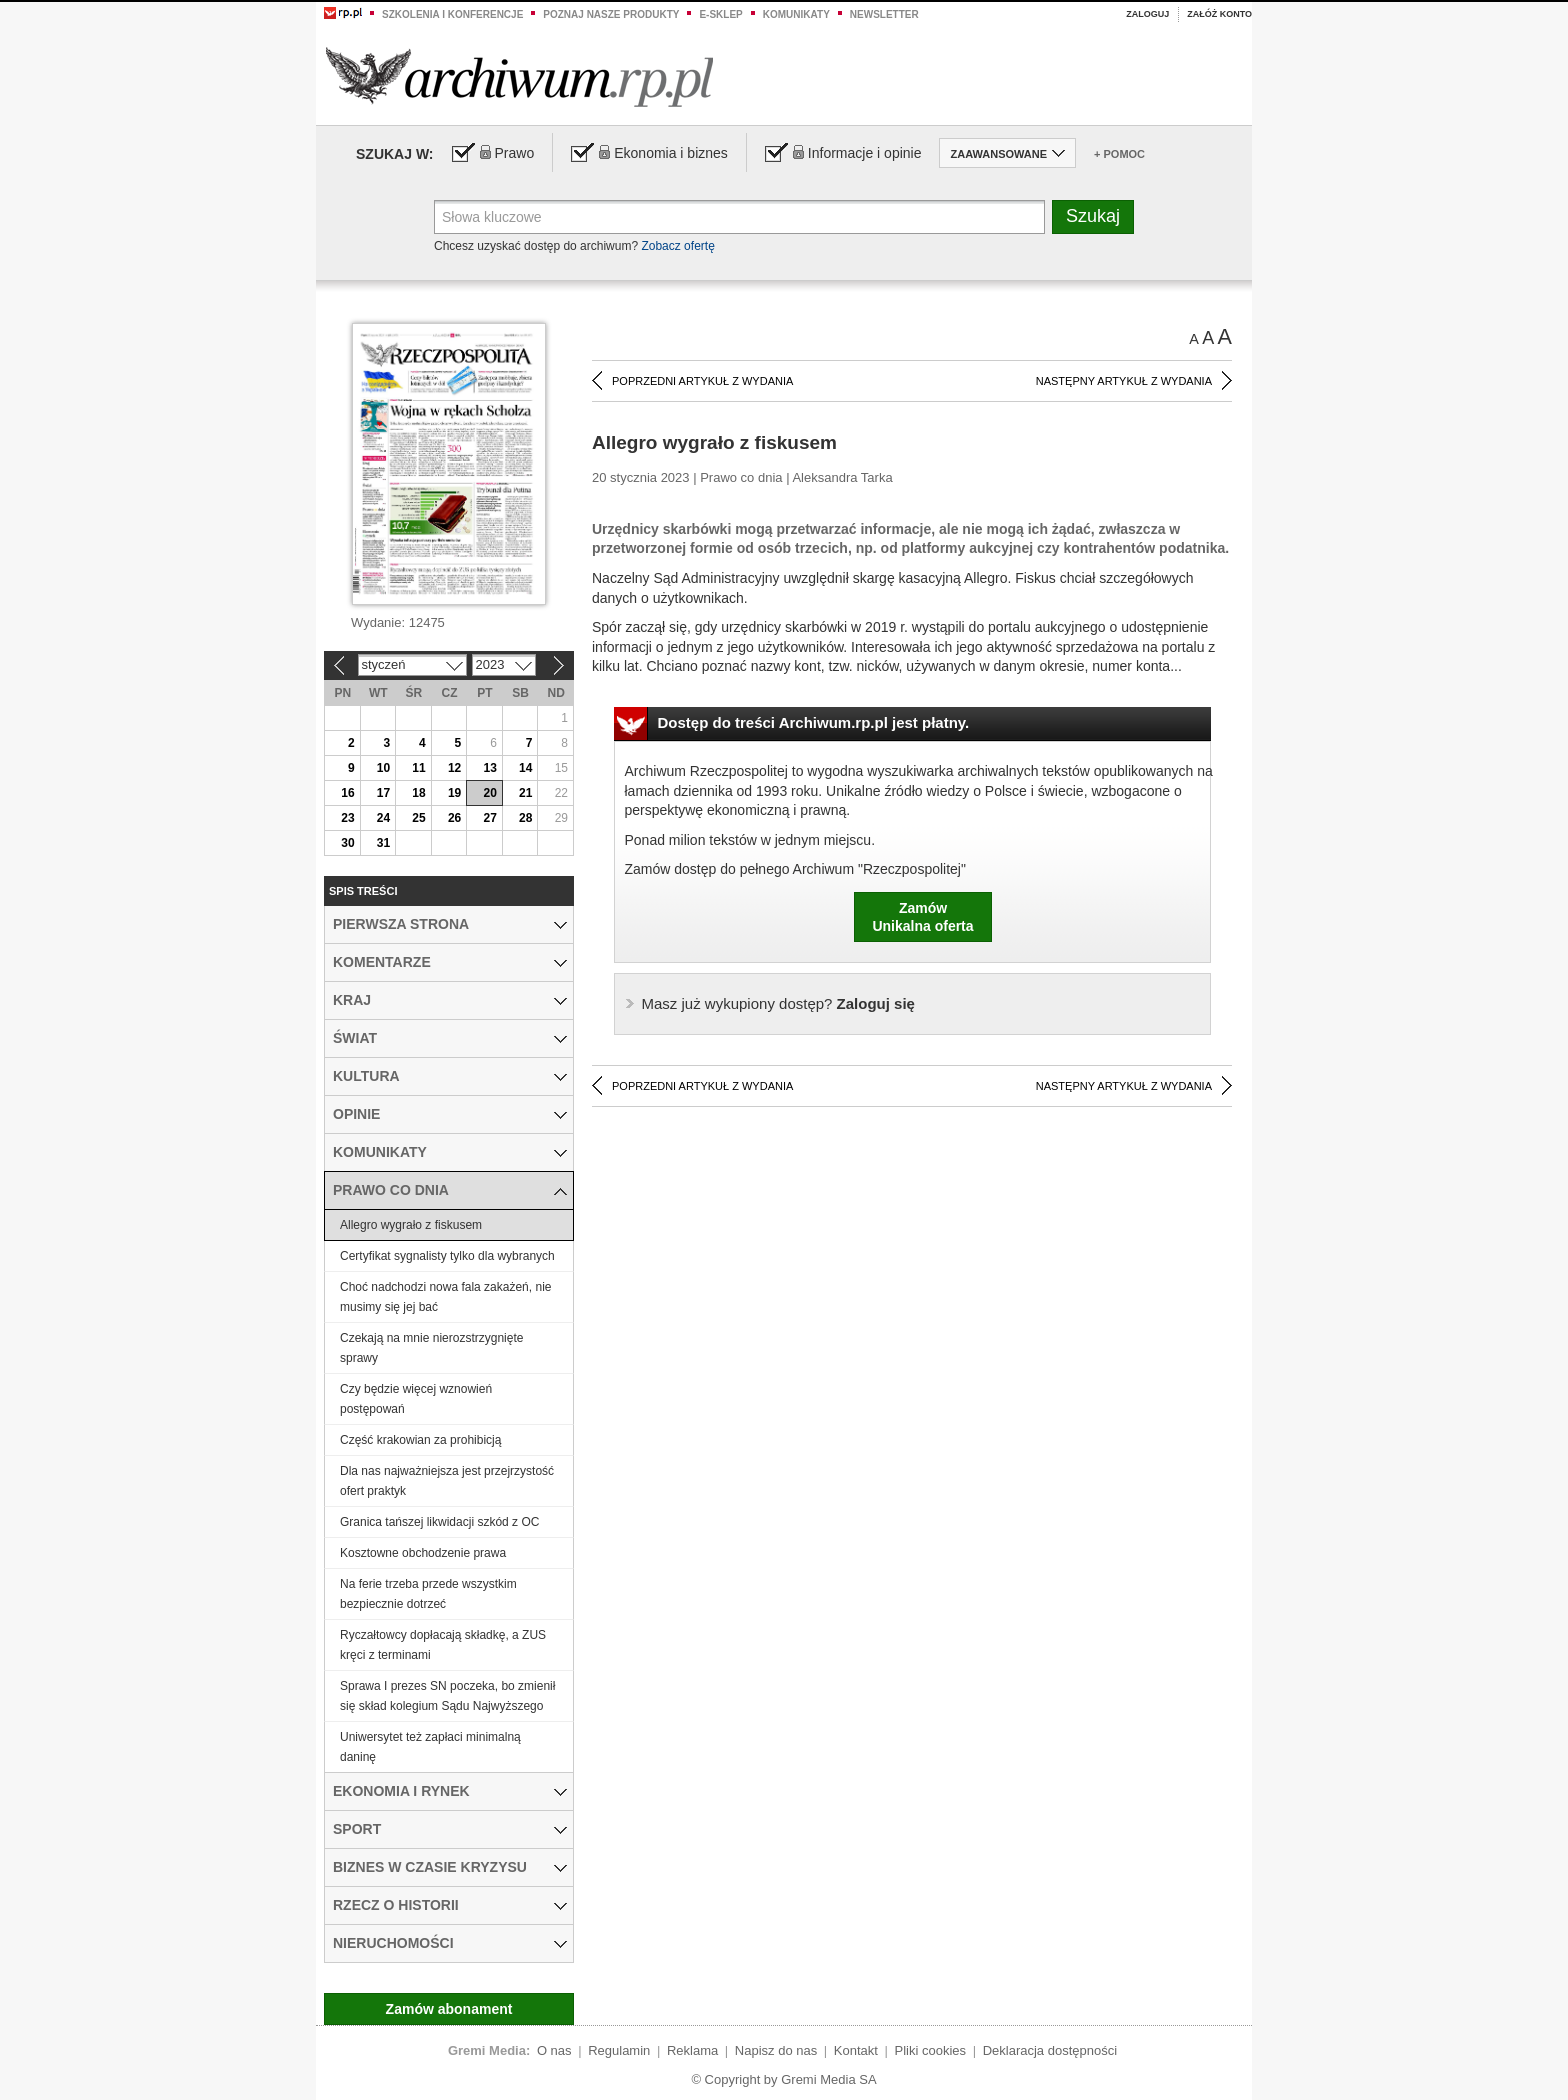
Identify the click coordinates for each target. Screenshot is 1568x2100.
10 (383, 768)
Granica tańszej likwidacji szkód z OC (439, 1522)
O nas (554, 2050)
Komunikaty (796, 14)
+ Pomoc (1119, 154)
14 (525, 768)
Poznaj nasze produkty (611, 14)
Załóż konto (1219, 14)
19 (454, 793)
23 (347, 818)
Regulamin (619, 2050)
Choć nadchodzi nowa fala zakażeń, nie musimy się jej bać (445, 1297)
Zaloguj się (778, 1003)
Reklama (692, 2050)
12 (454, 768)
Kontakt (856, 2050)
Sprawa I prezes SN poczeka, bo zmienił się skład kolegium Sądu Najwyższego (447, 1696)
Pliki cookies (931, 2050)
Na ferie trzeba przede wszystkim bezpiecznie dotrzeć (428, 1594)
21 (525, 793)
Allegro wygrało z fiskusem (411, 1225)
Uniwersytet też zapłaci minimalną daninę (430, 1747)
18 (418, 793)
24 (383, 818)
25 (418, 818)
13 (489, 768)
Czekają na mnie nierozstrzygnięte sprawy (431, 1348)
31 (383, 843)
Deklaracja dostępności (1050, 2050)
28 (525, 818)
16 (347, 793)
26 (454, 818)
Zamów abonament (449, 2009)
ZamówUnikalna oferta (922, 917)
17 (383, 793)
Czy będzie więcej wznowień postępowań (416, 1399)
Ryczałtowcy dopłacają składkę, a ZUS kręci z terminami (443, 1645)
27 (489, 818)
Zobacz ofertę (677, 246)
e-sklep (720, 14)
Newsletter (884, 14)
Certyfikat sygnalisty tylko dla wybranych (447, 1256)
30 (347, 843)
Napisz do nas (776, 2050)
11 (418, 768)
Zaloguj (1147, 14)
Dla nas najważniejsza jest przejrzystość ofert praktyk (447, 1481)
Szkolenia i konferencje (452, 14)
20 (489, 793)
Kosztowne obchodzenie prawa (423, 1553)
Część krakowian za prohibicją (420, 1440)
